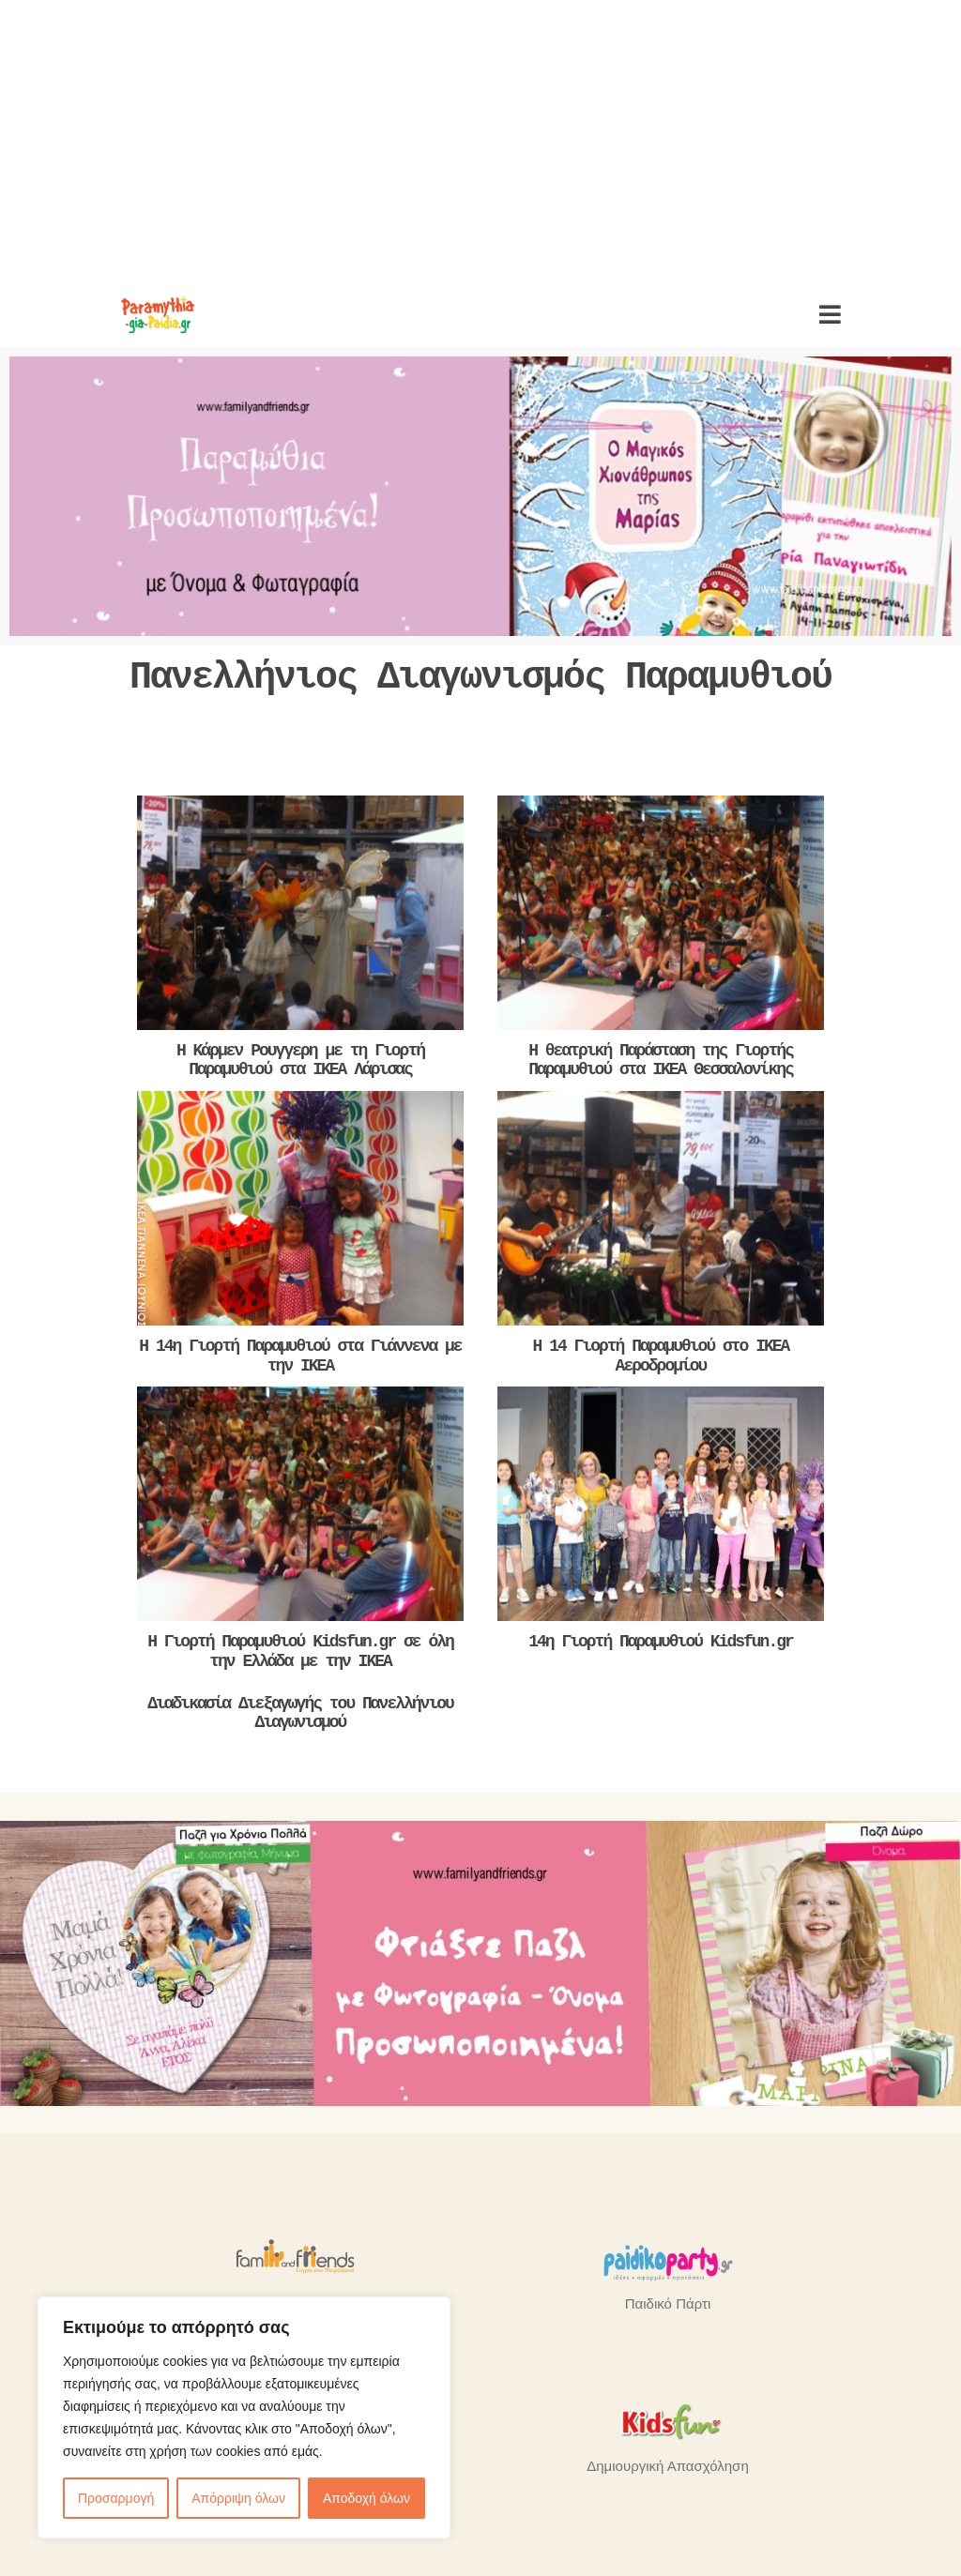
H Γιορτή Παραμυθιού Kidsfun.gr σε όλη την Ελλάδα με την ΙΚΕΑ (300, 1651)
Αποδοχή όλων (366, 2498)
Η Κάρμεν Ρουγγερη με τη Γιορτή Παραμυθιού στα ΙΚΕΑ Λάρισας (300, 1060)
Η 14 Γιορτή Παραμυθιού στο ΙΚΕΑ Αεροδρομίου (661, 1356)
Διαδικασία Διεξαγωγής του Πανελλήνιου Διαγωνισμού (300, 1713)
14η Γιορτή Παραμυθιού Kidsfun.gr (660, 1641)
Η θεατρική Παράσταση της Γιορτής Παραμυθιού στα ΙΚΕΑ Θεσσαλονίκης (660, 1060)
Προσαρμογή (116, 2498)
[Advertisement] (480, 140)
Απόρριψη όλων (238, 2498)
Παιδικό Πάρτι (667, 2303)
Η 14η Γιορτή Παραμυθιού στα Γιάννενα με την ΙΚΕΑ (300, 1356)
